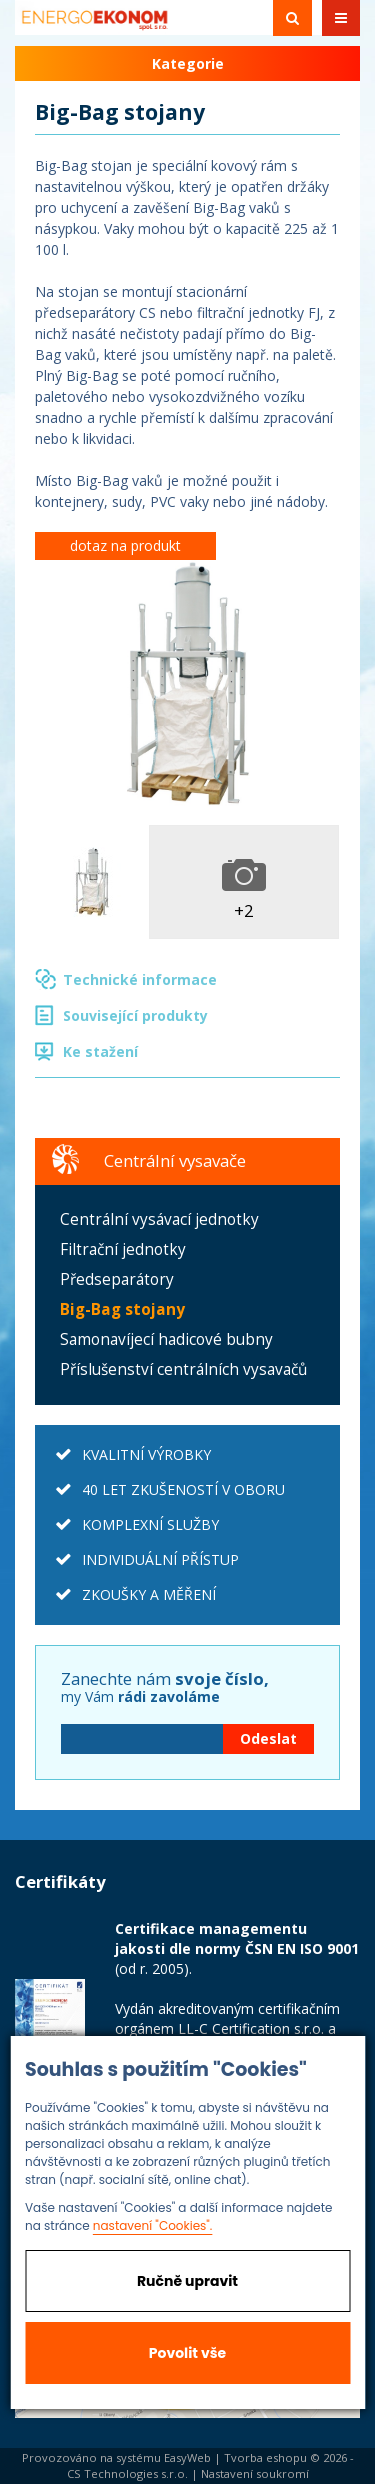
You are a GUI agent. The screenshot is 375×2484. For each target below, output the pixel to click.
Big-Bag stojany (122, 1309)
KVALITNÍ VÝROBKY (146, 1454)
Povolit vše (187, 2353)
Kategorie (188, 63)
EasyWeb (187, 2457)
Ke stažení (100, 1051)
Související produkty (135, 1015)
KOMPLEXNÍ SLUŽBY (150, 1524)
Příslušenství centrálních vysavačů (183, 1369)
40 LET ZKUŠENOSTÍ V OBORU (183, 1489)
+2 (244, 910)
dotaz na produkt (125, 545)
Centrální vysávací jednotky (159, 1219)
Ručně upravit (187, 2281)
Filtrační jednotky (123, 1249)
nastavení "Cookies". (153, 2225)
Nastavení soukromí (255, 2473)
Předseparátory (117, 1279)
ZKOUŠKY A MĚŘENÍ (149, 1594)
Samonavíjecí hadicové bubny (166, 1339)
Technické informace (140, 979)
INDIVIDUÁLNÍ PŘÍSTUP (160, 1559)
